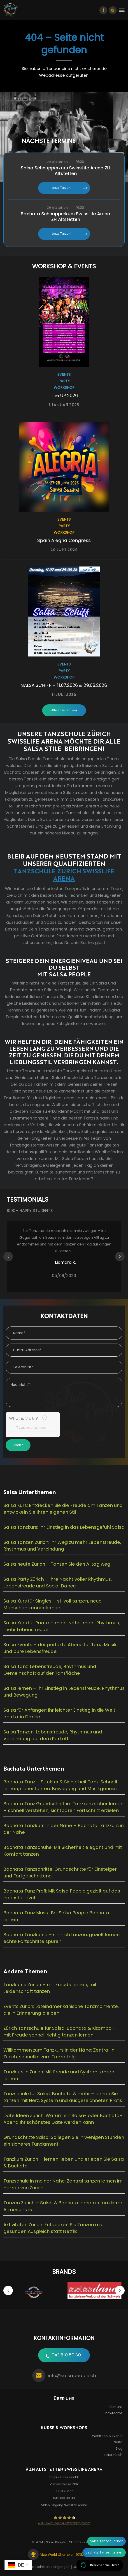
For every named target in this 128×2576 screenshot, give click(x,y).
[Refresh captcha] (44, 1417)
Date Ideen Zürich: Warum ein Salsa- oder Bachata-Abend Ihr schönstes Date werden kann (62, 2118)
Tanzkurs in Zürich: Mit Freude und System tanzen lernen (58, 2075)
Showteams (113, 2413)
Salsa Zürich (113, 2454)
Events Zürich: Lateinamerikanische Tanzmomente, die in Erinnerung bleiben (61, 2009)
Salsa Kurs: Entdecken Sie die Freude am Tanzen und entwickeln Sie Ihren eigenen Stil (63, 1508)
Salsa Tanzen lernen (106, 2541)
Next (120, 1256)
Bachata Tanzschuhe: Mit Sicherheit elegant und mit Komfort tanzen (62, 1850)
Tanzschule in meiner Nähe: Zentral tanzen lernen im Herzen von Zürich (63, 2184)
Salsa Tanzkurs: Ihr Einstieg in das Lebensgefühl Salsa (64, 1527)
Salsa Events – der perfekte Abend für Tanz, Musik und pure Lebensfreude (59, 1647)
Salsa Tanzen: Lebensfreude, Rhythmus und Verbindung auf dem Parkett (52, 1735)
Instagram (113, 10)
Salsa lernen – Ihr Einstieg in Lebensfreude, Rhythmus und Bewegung (64, 1691)
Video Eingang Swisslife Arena (64, 2505)
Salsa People (56, 2542)
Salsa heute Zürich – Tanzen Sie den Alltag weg (56, 1564)
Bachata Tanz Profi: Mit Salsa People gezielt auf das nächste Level (61, 1894)
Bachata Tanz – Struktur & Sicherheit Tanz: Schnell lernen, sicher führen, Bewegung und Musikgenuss (60, 1785)
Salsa (118, 2442)
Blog (119, 2448)
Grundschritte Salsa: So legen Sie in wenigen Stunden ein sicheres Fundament (63, 2140)
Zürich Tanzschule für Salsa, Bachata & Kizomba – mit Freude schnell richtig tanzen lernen (59, 2031)
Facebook (103, 10)
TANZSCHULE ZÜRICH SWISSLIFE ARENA (64, 874)
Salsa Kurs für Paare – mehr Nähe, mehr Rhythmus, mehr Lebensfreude (61, 1626)
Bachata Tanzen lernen (104, 2552)
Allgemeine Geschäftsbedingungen (42, 2567)
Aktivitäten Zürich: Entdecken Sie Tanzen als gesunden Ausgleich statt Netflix (52, 2227)
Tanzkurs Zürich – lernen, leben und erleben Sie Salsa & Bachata (63, 2162)
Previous (8, 1256)
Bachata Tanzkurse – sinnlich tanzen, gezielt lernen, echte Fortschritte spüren (62, 1937)
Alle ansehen (60, 710)
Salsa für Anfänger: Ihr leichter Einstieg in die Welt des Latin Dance (59, 1713)
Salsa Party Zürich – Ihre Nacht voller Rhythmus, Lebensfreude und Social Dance (57, 1582)
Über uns (115, 2407)
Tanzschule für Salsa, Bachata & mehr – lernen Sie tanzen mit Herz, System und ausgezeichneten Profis (62, 2097)
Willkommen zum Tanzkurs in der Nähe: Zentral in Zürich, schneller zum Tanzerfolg (58, 2053)
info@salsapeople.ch (72, 2375)
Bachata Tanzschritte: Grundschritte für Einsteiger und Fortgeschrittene (60, 1872)
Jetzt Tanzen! (61, 187)
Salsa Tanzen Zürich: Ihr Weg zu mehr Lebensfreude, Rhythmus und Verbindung (62, 1545)
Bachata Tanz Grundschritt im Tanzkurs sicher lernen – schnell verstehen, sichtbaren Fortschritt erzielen (63, 1807)
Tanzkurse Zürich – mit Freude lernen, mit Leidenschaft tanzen (50, 1987)
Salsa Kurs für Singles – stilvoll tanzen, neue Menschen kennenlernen (52, 1604)
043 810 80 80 (66, 2355)
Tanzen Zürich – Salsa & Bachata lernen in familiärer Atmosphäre (62, 2206)
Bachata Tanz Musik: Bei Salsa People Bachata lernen (56, 1916)
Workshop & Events (107, 2436)
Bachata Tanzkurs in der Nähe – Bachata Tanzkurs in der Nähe (63, 1828)
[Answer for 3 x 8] (32, 1428)
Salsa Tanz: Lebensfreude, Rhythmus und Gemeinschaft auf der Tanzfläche (49, 1669)
